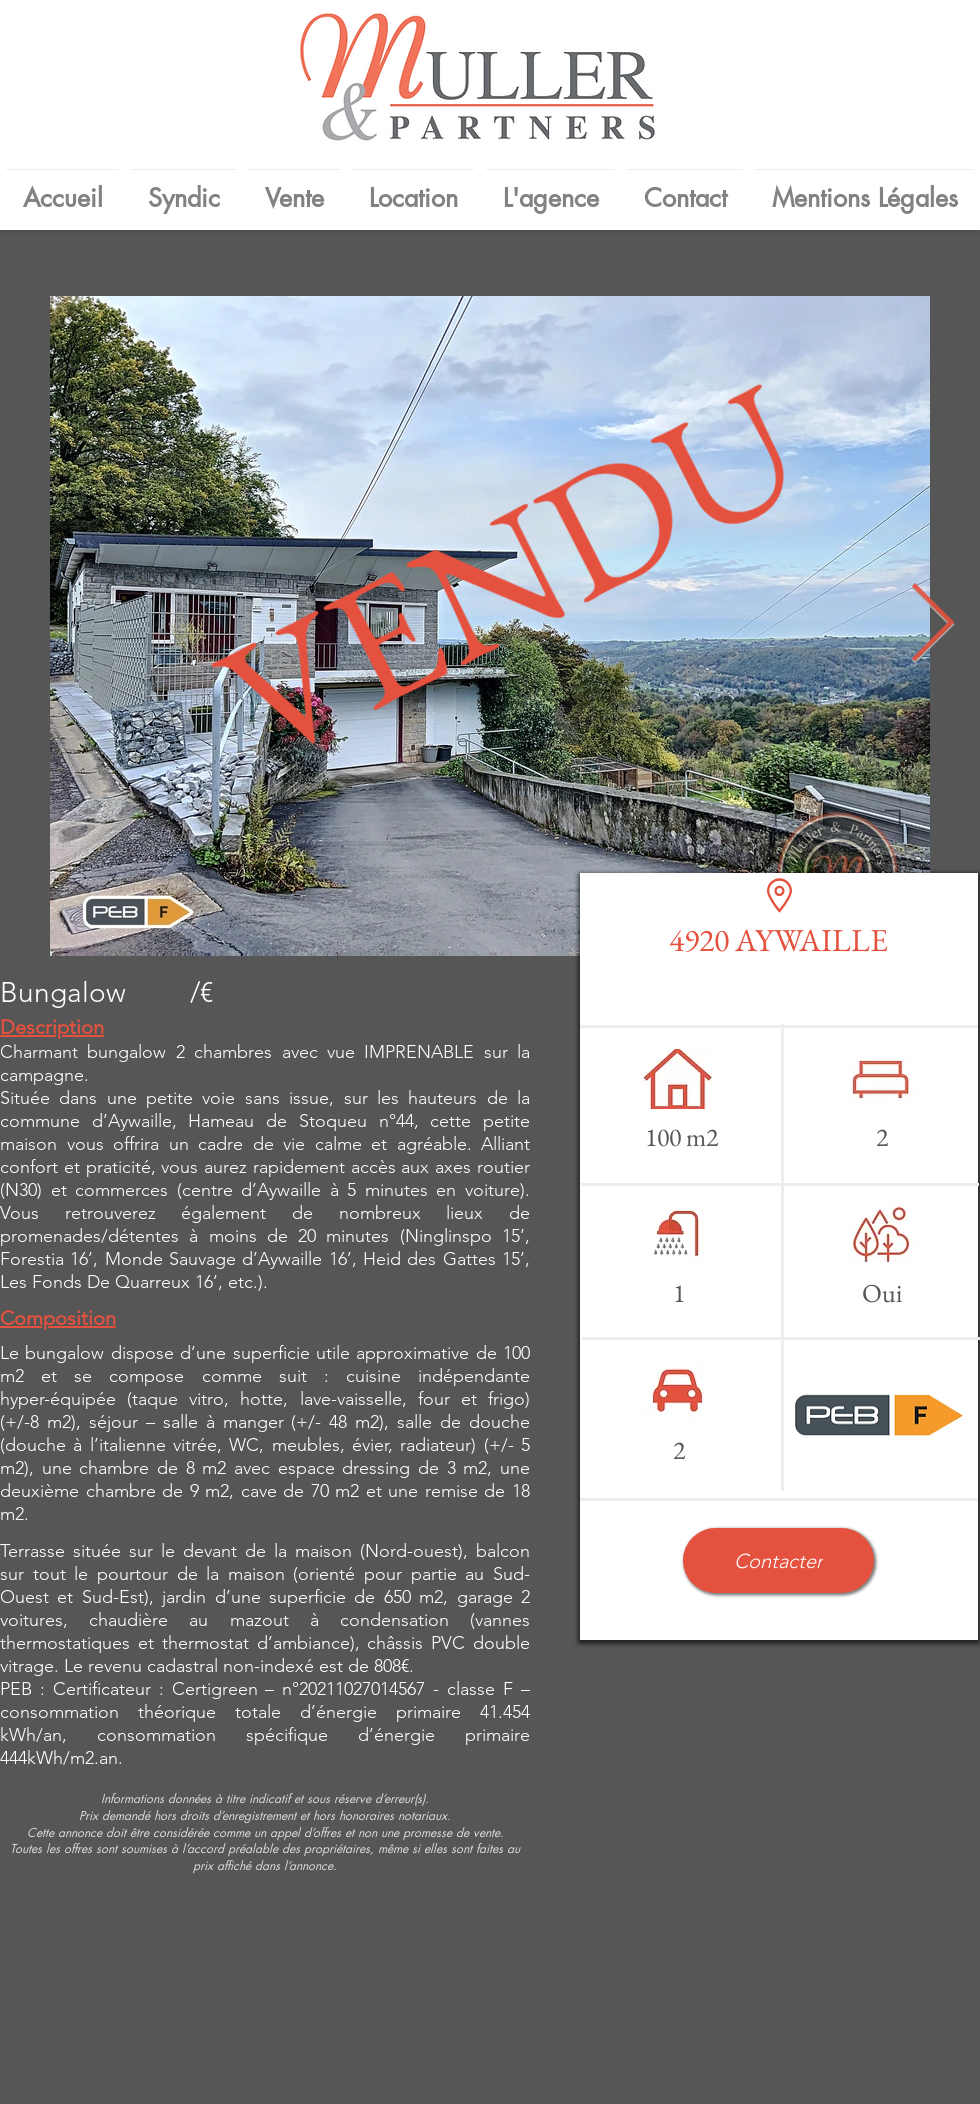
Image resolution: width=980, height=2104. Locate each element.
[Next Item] (932, 626)
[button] (778, 1560)
